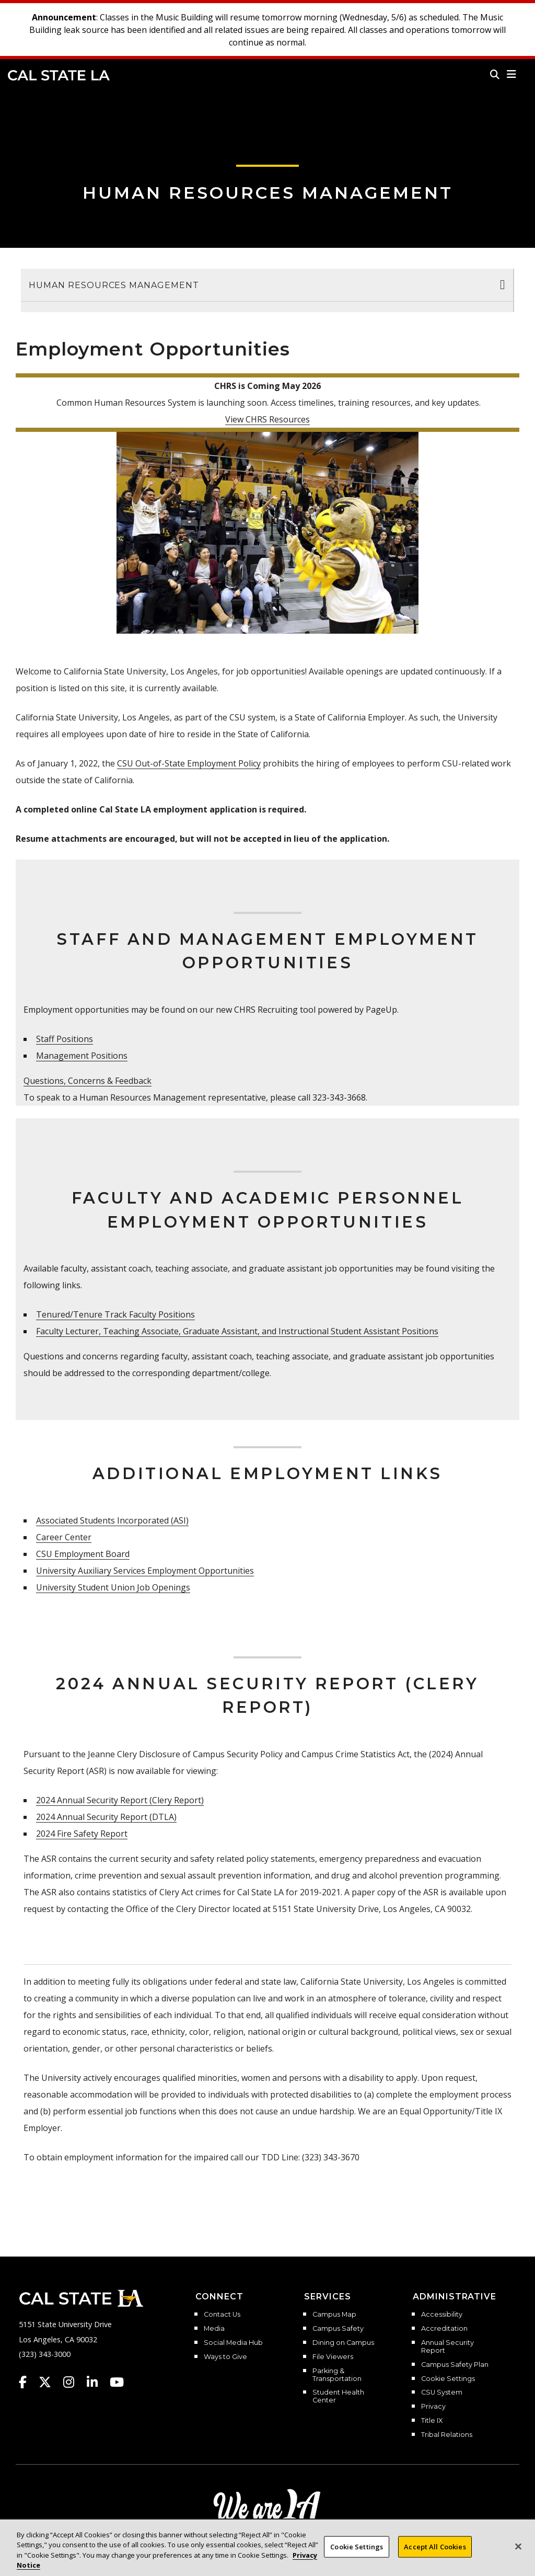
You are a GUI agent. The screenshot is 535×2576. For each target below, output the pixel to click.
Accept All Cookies (435, 2554)
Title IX (432, 2420)
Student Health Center (338, 2396)
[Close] (518, 2554)
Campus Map (334, 2314)
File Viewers (332, 2357)
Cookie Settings (448, 2379)
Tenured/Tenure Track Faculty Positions (115, 1314)
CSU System (441, 2392)
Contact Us (222, 2314)
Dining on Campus (343, 2342)
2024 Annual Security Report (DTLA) (106, 1817)
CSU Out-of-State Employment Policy (189, 763)
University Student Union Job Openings (113, 1587)
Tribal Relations (446, 2434)
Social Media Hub (233, 2342)
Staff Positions (64, 1039)
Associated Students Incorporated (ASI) (112, 1520)
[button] (512, 74)
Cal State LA (59, 75)
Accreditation (444, 2328)
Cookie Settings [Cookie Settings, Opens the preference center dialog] (356, 2554)
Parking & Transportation (337, 2375)
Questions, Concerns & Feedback (88, 1080)
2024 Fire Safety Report (81, 1833)
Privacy (433, 2406)
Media (214, 2328)
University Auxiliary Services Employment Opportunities (145, 1570)
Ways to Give (225, 2357)
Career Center (63, 1537)
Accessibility (441, 2314)
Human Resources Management (268, 192)
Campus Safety (338, 2328)
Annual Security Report (447, 2346)
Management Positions (81, 1055)
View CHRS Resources (267, 419)
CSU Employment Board (83, 1554)
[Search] (494, 74)
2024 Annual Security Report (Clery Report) (120, 1800)
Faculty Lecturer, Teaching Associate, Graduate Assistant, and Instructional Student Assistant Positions (237, 1331)
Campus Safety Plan (455, 2364)
